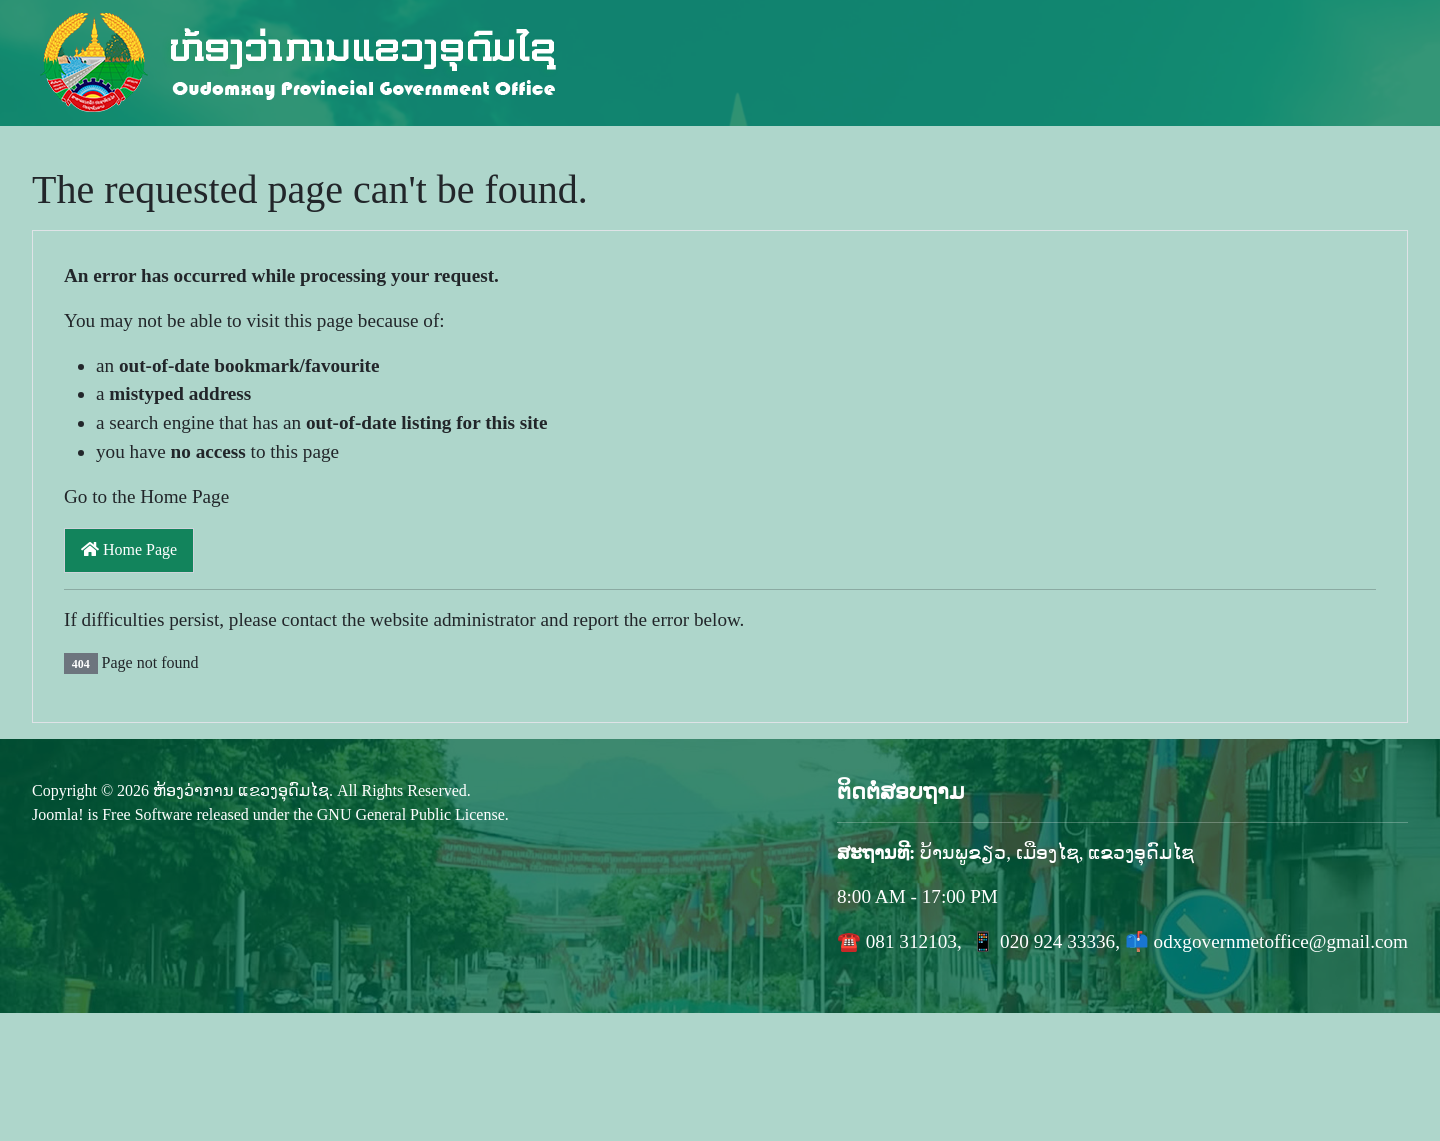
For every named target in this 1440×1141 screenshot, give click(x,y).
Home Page (129, 549)
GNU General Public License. (413, 814)
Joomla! (58, 814)
